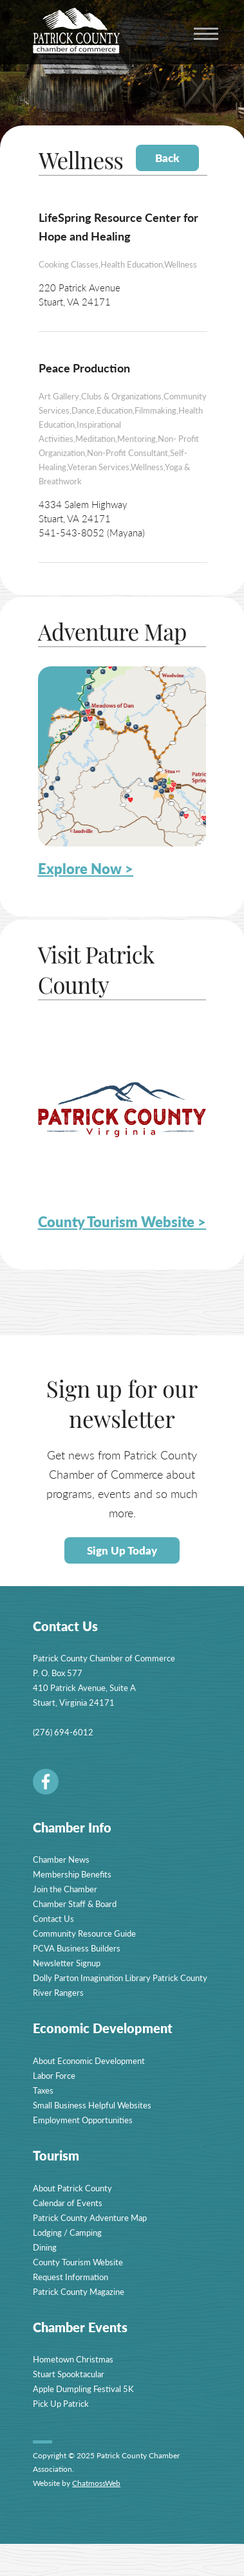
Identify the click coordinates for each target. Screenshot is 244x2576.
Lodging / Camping (67, 2232)
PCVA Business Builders (76, 1948)
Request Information (70, 2276)
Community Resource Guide (84, 1933)
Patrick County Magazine (78, 2291)
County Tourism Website (78, 2262)
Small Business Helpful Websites (92, 2105)
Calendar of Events (67, 2203)
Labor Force (54, 2075)
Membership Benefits (72, 1874)
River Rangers (58, 1992)
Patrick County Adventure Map (90, 2217)
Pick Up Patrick (61, 2403)
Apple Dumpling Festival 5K (83, 2388)
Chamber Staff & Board (75, 1903)
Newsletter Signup (66, 1963)
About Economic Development (89, 2060)
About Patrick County (72, 2188)
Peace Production (84, 368)
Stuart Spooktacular (68, 2374)
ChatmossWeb (96, 2483)
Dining (45, 2247)
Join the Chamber (65, 1889)
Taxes (43, 2090)
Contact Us (53, 1918)
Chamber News (61, 1859)
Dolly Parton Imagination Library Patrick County (120, 1977)
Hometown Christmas (73, 2359)
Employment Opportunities (83, 2120)
